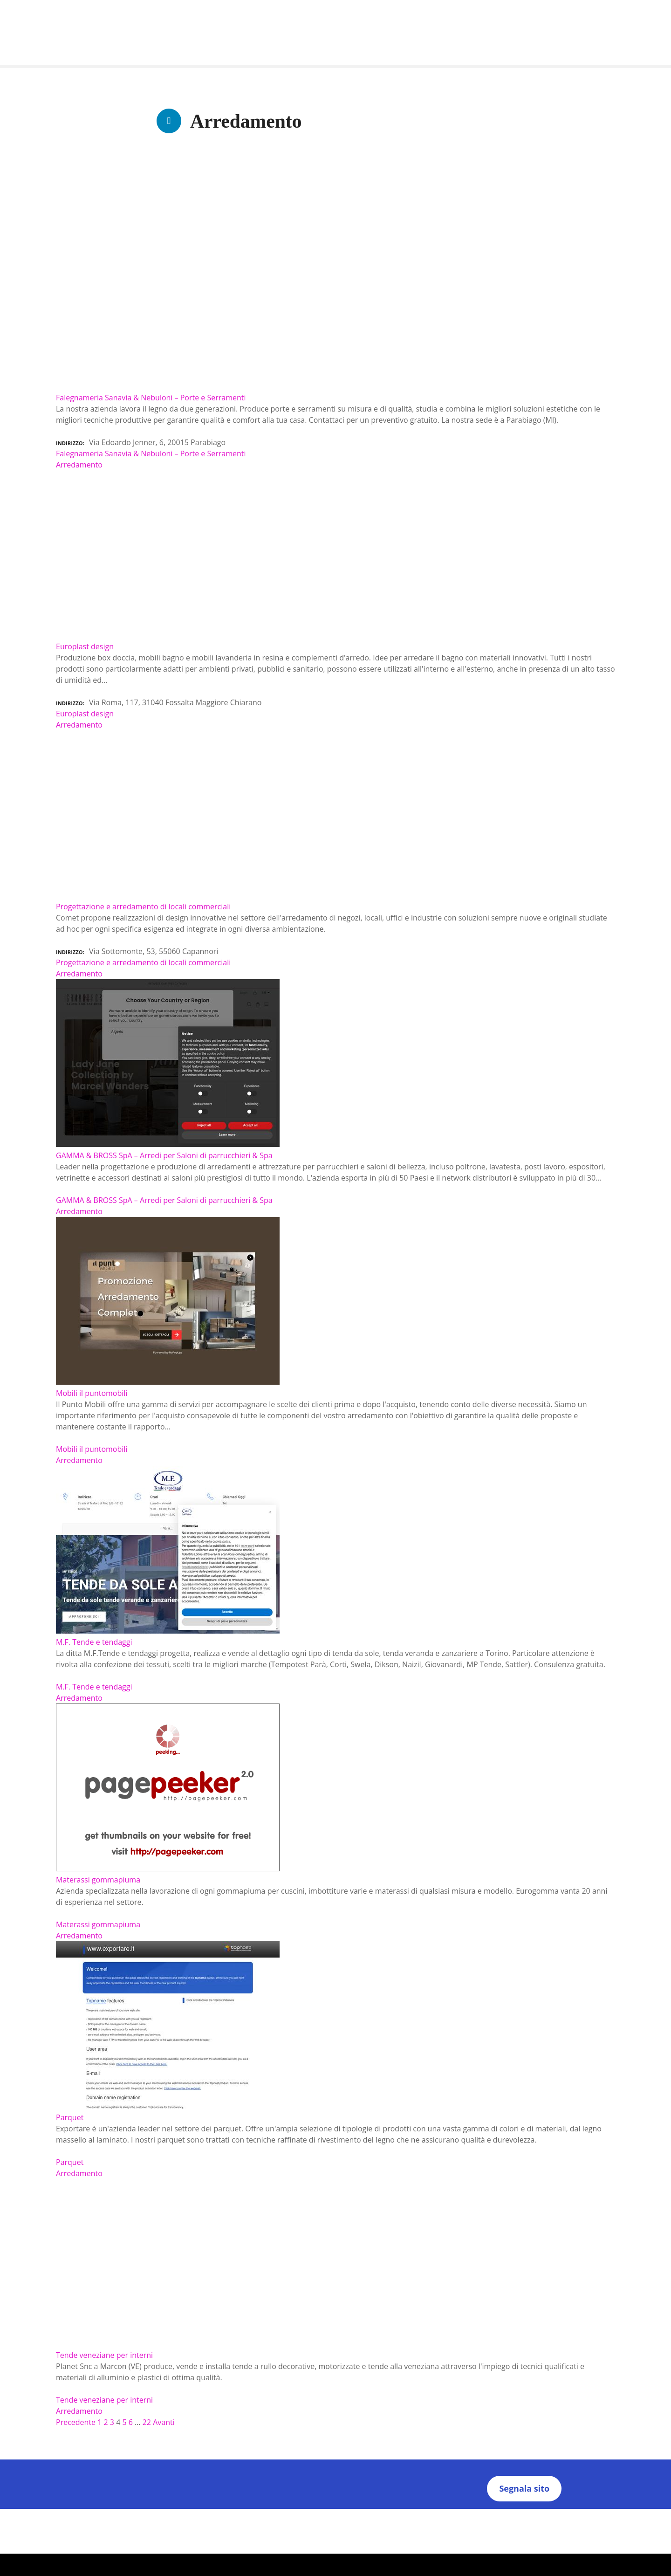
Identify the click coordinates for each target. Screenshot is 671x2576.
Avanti (164, 2422)
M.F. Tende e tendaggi (94, 1687)
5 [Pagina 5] (124, 2422)
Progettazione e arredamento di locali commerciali (143, 962)
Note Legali (418, 2514)
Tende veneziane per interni (104, 2400)
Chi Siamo (250, 2514)
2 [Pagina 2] (106, 2422)
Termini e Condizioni (359, 2514)
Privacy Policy (295, 2514)
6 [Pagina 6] (131, 2422)
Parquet (69, 2162)
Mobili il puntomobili (91, 1449)
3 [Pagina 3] (112, 2422)
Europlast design (85, 713)
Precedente (76, 2422)
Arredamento (79, 465)
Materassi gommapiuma (98, 1924)
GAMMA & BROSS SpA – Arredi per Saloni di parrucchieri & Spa (164, 1200)
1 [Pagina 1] (99, 2422)
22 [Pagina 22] (147, 2422)
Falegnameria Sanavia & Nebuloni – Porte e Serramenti (151, 453)
